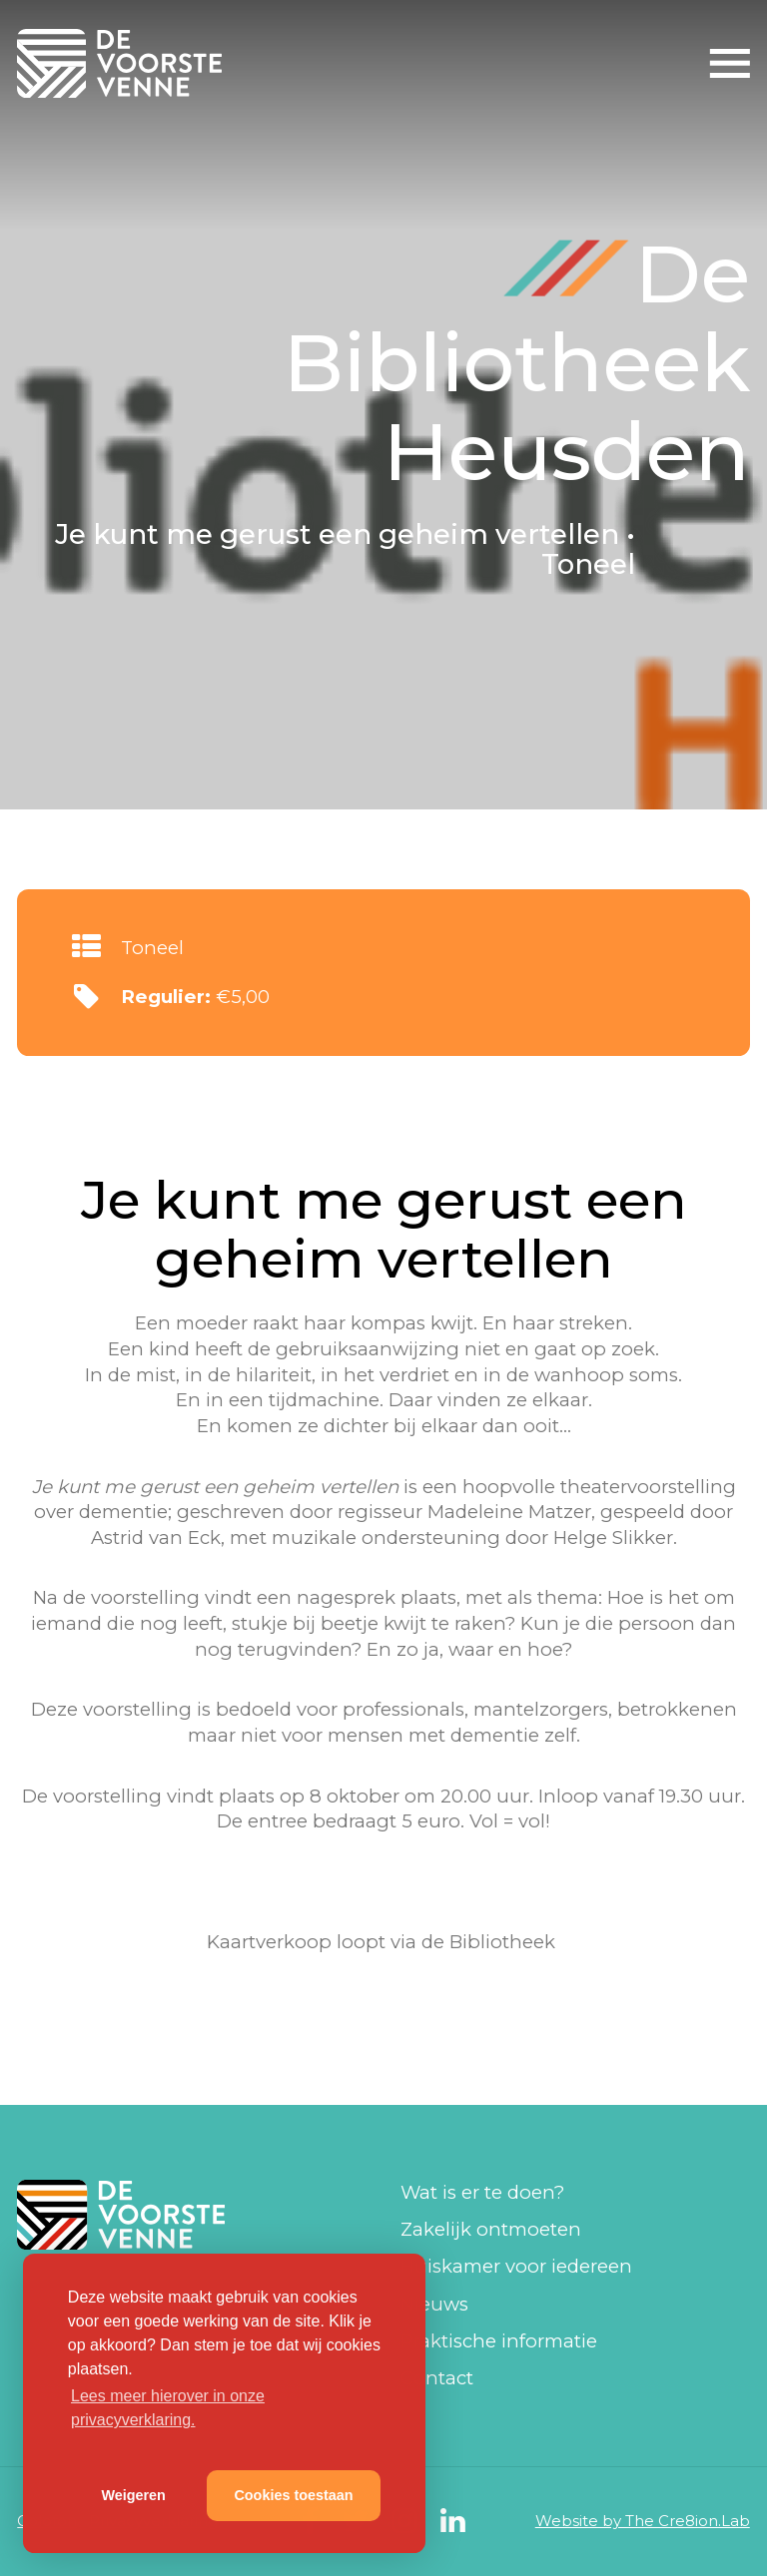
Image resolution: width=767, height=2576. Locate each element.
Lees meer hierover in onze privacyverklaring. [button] (168, 2407)
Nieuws (434, 2304)
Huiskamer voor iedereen (516, 2266)
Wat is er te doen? (482, 2192)
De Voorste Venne (123, 63)
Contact (436, 2377)
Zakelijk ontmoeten (490, 2229)
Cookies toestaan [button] (293, 2495)
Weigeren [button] (133, 2495)
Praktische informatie (498, 2340)
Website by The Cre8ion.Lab (642, 2521)
